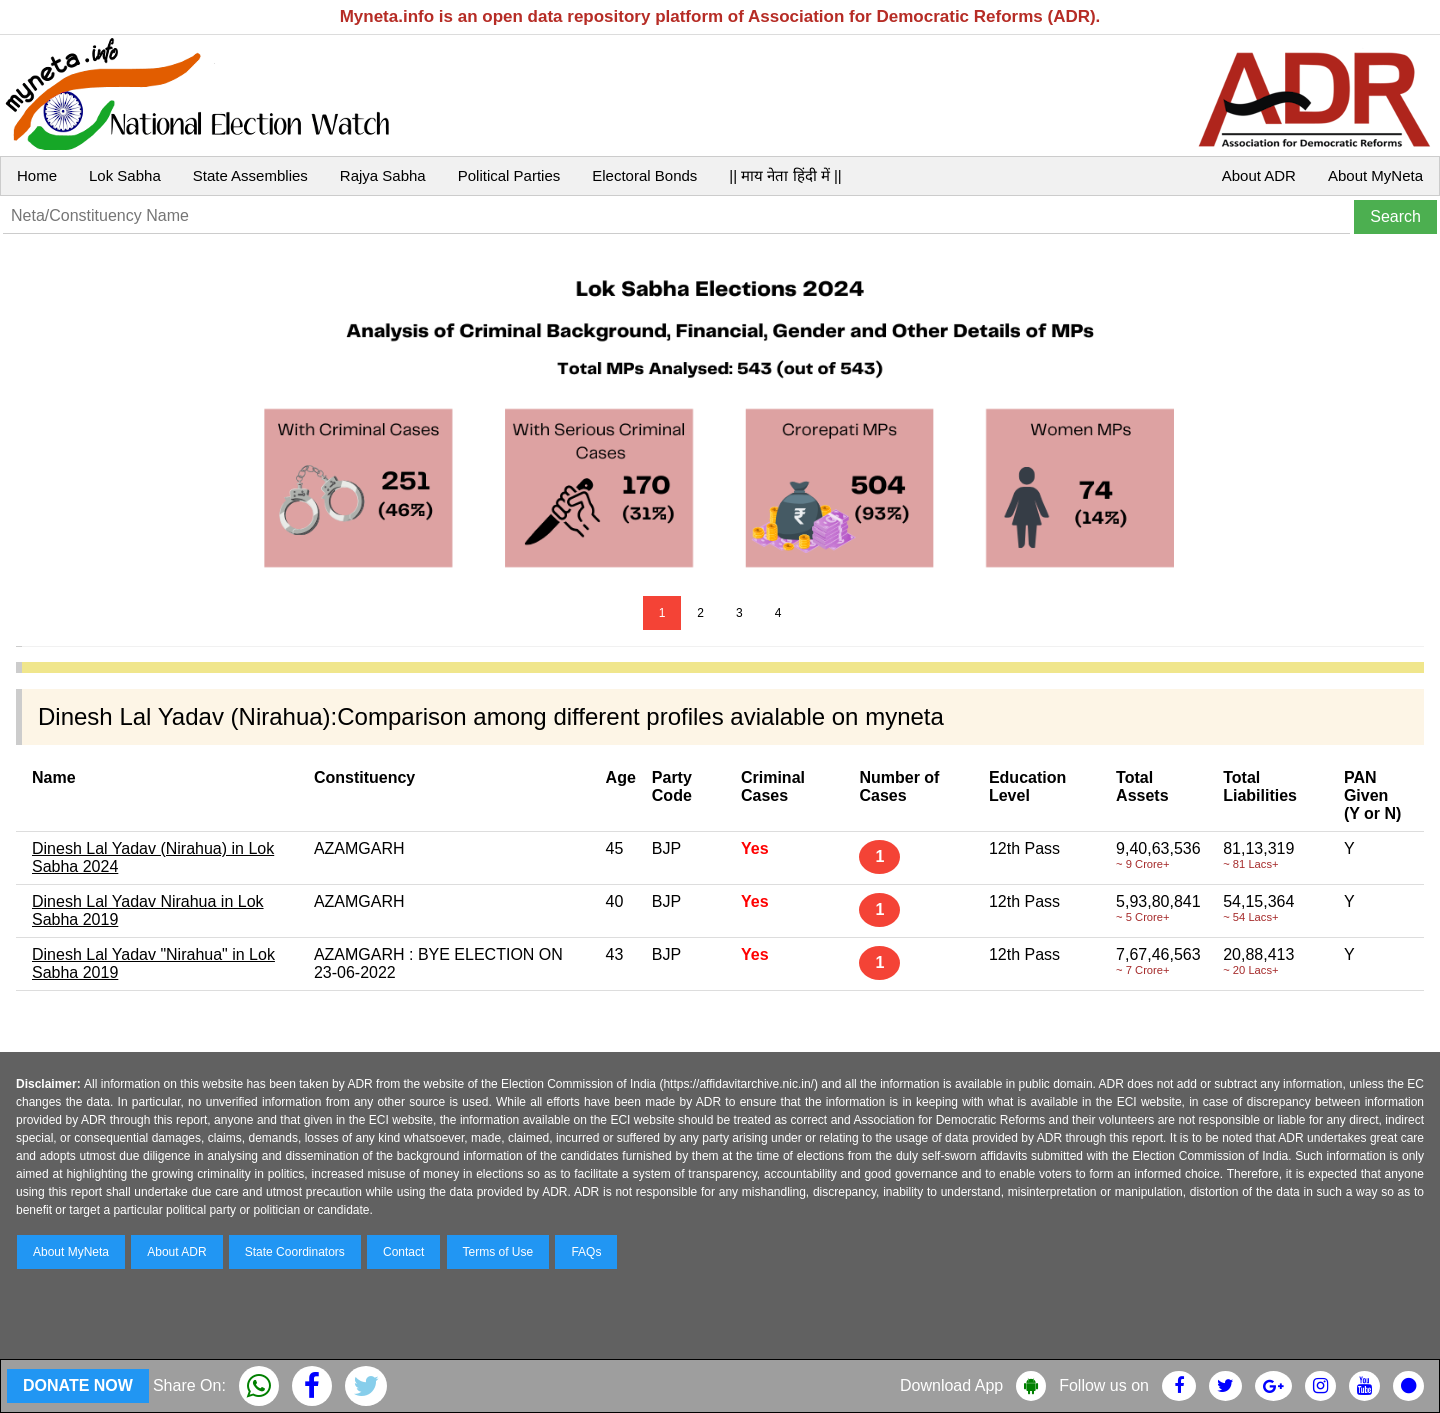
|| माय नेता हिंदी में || (785, 175)
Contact (403, 1252)
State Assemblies (250, 175)
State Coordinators (295, 1252)
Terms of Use (498, 1252)
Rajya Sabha (383, 175)
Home (37, 175)
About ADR (1259, 175)
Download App (951, 1385)
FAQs (586, 1252)
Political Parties (509, 175)
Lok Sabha (125, 175)
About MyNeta (1375, 175)
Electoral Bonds (644, 175)
